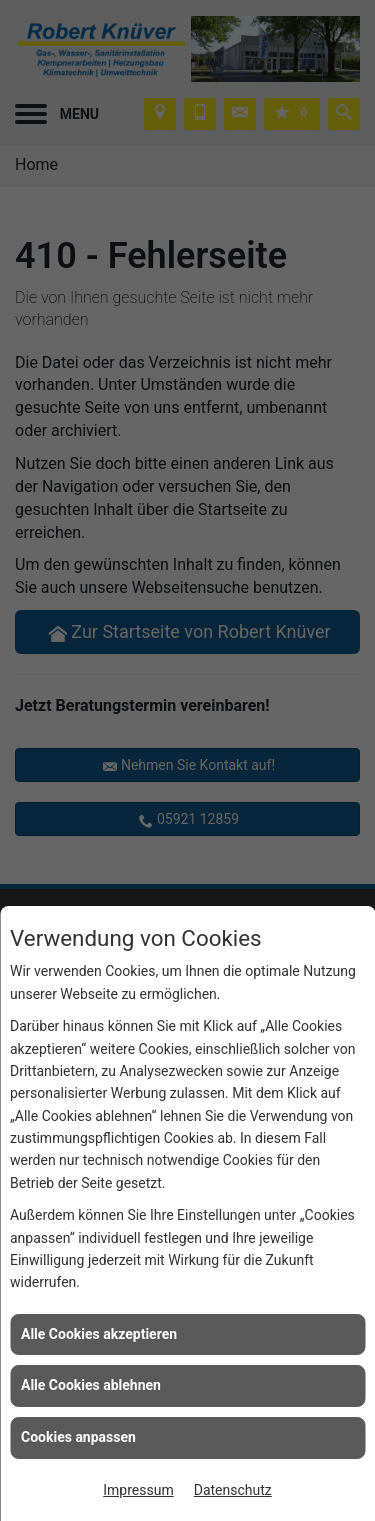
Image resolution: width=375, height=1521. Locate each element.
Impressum (138, 1490)
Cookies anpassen (78, 1437)
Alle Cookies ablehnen (91, 1385)
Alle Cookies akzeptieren (99, 1334)
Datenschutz (233, 1490)
